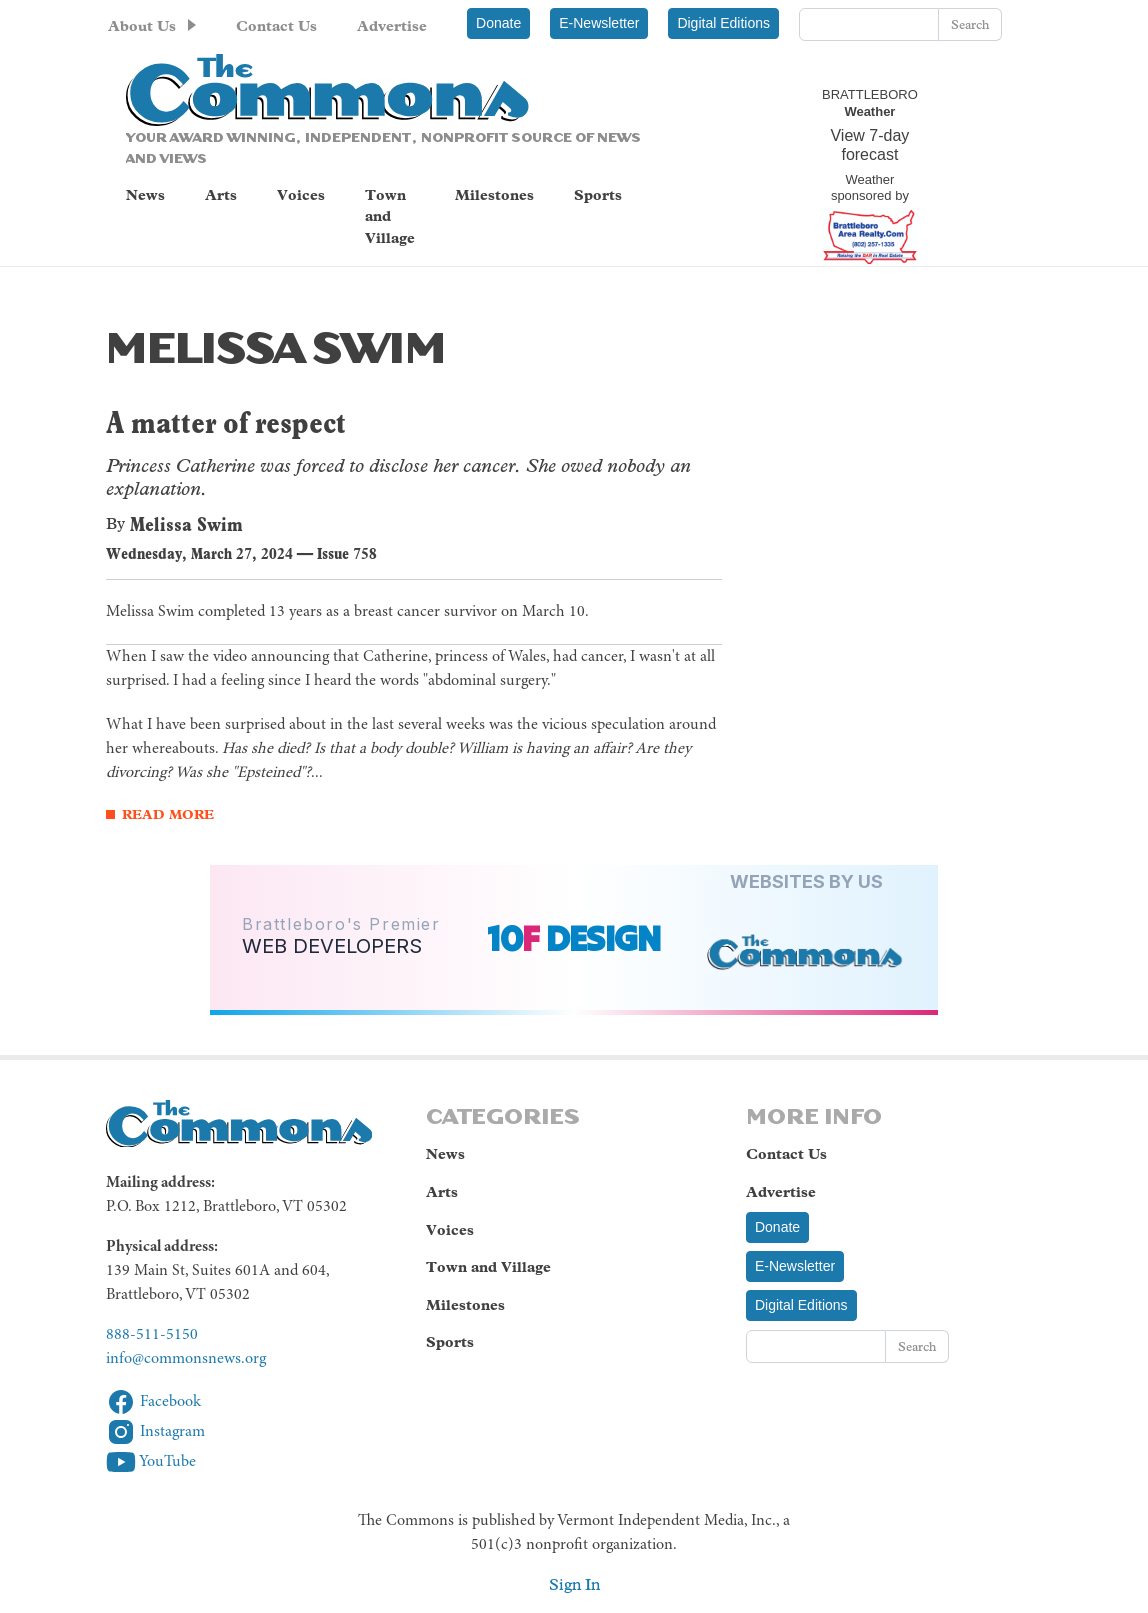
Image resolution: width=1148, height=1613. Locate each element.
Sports (598, 195)
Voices (301, 195)
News (145, 195)
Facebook (153, 1402)
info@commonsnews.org (186, 1359)
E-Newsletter (599, 23)
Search (970, 24)
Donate (498, 23)
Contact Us (276, 26)
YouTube (151, 1462)
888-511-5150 (152, 1335)
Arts (221, 195)
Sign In (574, 1584)
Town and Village (390, 216)
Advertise (392, 26)
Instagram (155, 1432)
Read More (168, 814)
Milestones (494, 195)
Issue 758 (347, 553)
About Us (142, 26)
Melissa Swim (186, 524)
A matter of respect (226, 422)
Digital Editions (723, 23)
